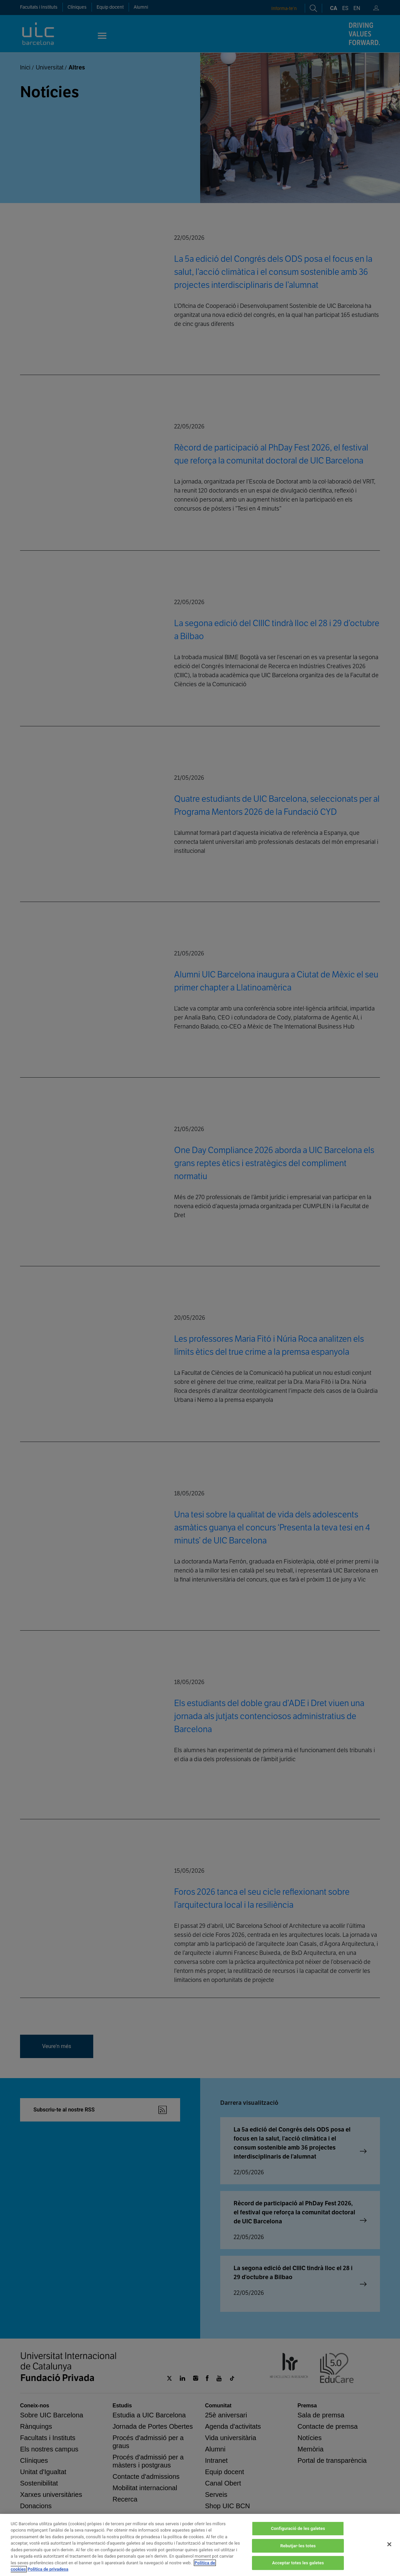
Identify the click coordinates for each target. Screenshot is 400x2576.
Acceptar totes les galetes (298, 2562)
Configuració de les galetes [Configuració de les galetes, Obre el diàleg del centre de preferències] (298, 2528)
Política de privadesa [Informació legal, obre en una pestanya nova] (48, 2569)
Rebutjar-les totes (298, 2545)
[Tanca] (389, 2544)
